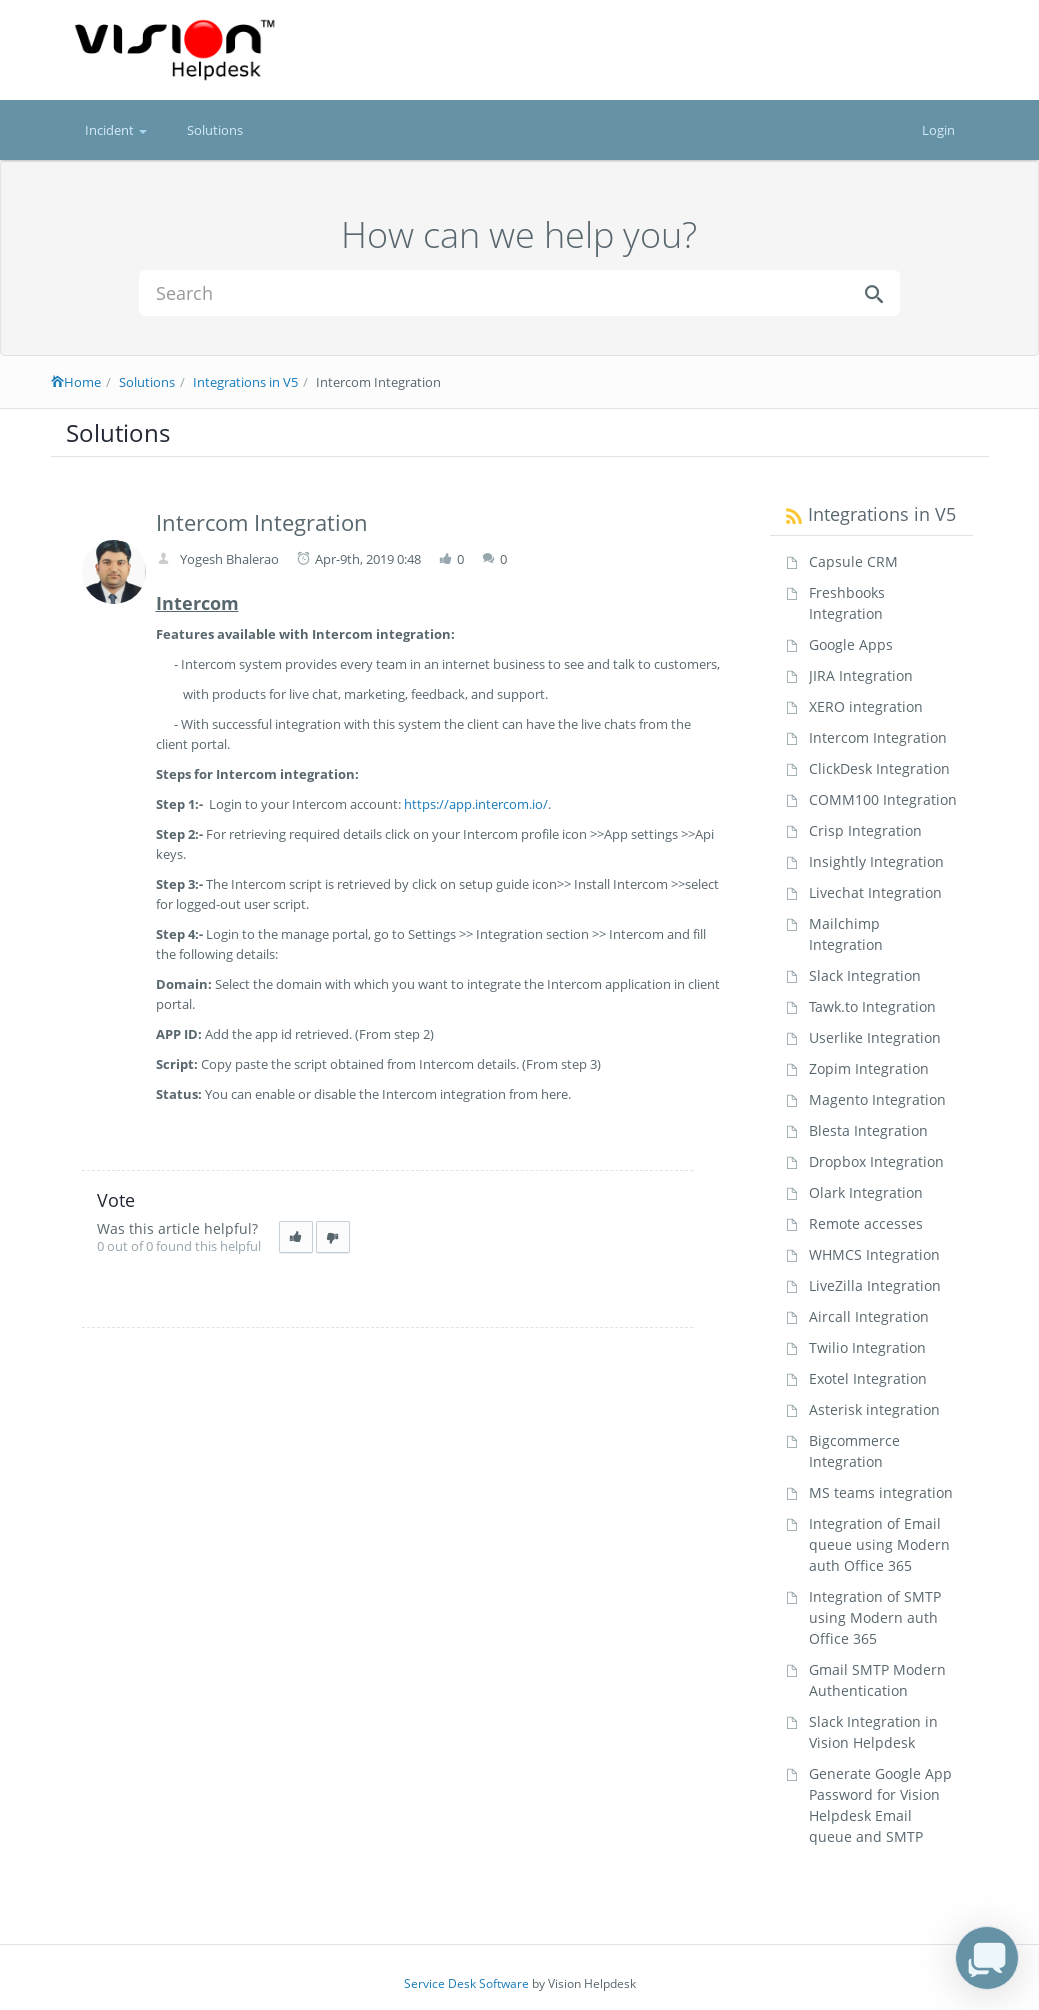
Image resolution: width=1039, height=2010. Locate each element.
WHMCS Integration (874, 1254)
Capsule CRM (853, 561)
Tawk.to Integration (872, 1006)
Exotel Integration (868, 1378)
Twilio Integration (867, 1347)
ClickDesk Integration (879, 768)
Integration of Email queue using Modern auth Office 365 (879, 1544)
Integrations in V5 (245, 382)
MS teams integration (881, 1492)
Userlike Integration (875, 1037)
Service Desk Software (466, 1983)
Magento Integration (877, 1099)
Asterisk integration (874, 1409)
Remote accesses (866, 1223)
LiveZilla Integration (875, 1285)
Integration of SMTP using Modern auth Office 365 (875, 1617)
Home (76, 382)
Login (938, 130)
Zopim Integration (869, 1068)
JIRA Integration (861, 675)
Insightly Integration (876, 861)
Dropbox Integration (876, 1161)
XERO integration (866, 706)
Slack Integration (865, 975)
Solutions (215, 130)
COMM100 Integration (883, 799)
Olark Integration (866, 1192)
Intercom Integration (878, 737)
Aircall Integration (869, 1316)
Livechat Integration (875, 892)
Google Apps (851, 644)
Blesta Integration (868, 1130)
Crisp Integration (865, 830)
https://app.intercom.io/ (476, 804)
